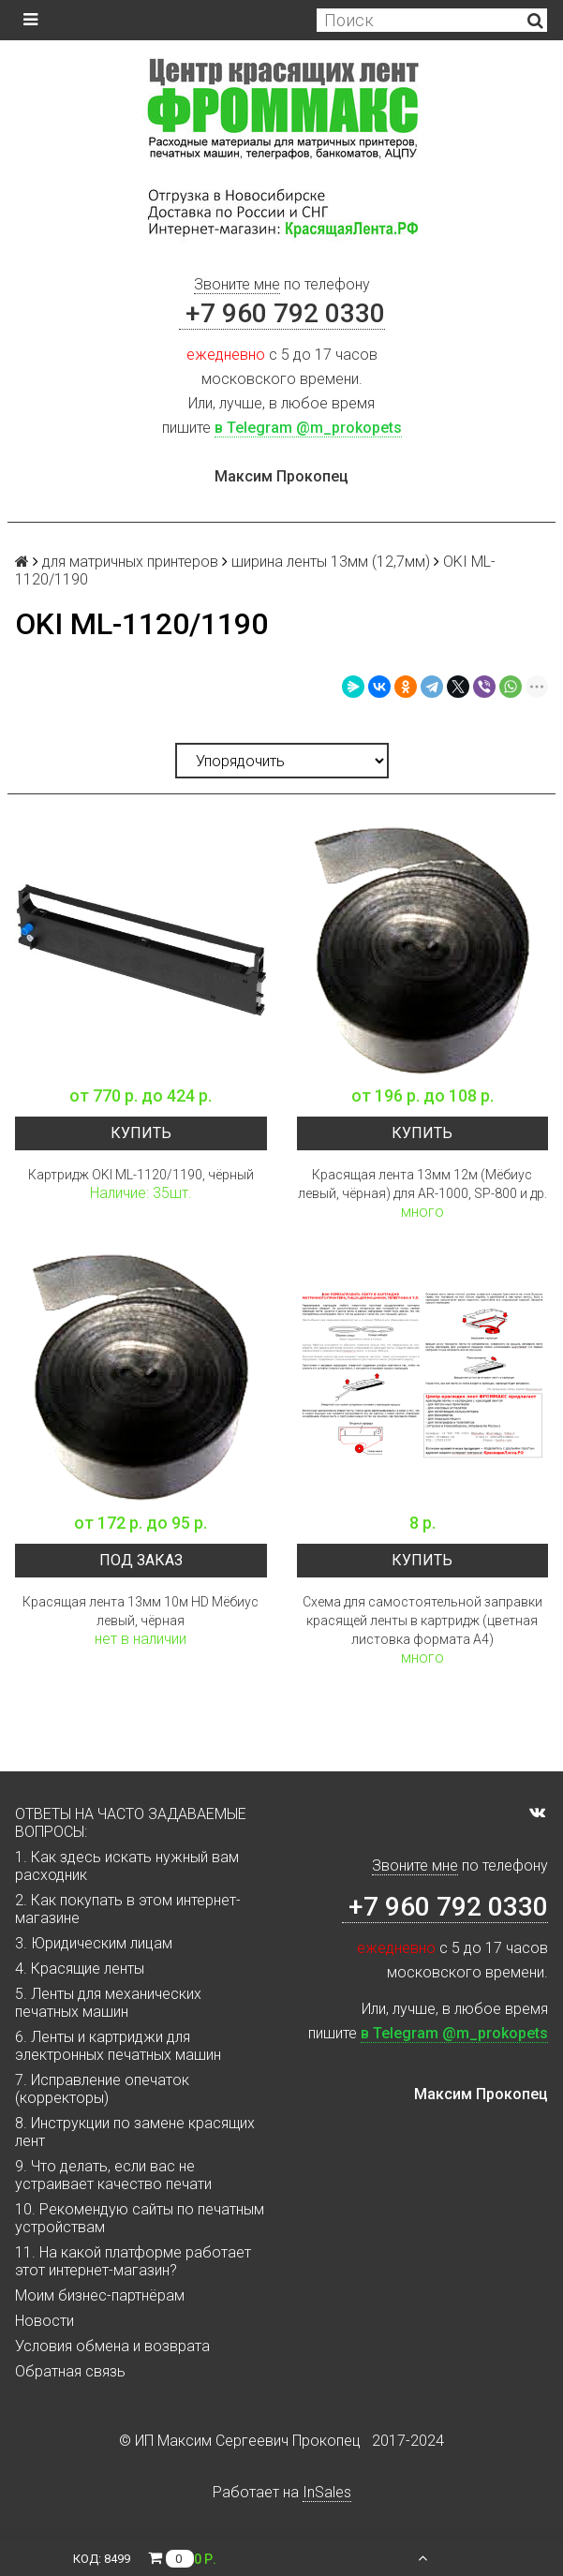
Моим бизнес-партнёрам (100, 2295)
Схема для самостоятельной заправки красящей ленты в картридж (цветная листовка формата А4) (422, 1620)
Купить (141, 1133)
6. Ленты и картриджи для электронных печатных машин (118, 2046)
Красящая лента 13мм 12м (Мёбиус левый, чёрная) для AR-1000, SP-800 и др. (422, 1184)
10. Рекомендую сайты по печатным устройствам (139, 2218)
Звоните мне (237, 284)
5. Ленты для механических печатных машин (108, 2003)
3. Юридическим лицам (93, 1943)
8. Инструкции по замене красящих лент (135, 2132)
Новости (44, 2321)
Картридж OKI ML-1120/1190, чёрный (141, 1174)
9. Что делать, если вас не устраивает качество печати (113, 2175)
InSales (327, 2492)
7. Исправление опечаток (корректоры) (102, 2089)
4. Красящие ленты (79, 1968)
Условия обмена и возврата (112, 2346)
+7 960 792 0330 (282, 313)
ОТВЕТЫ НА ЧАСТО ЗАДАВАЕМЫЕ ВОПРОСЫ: (130, 1823)
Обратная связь (70, 2371)
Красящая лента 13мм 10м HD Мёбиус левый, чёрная (140, 1611)
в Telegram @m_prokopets (308, 428)
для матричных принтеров (130, 561)
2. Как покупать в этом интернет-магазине (128, 1909)
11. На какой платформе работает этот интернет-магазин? (133, 2261)
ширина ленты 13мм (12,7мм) (330, 561)
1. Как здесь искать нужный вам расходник (127, 1866)
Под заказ (141, 1560)
